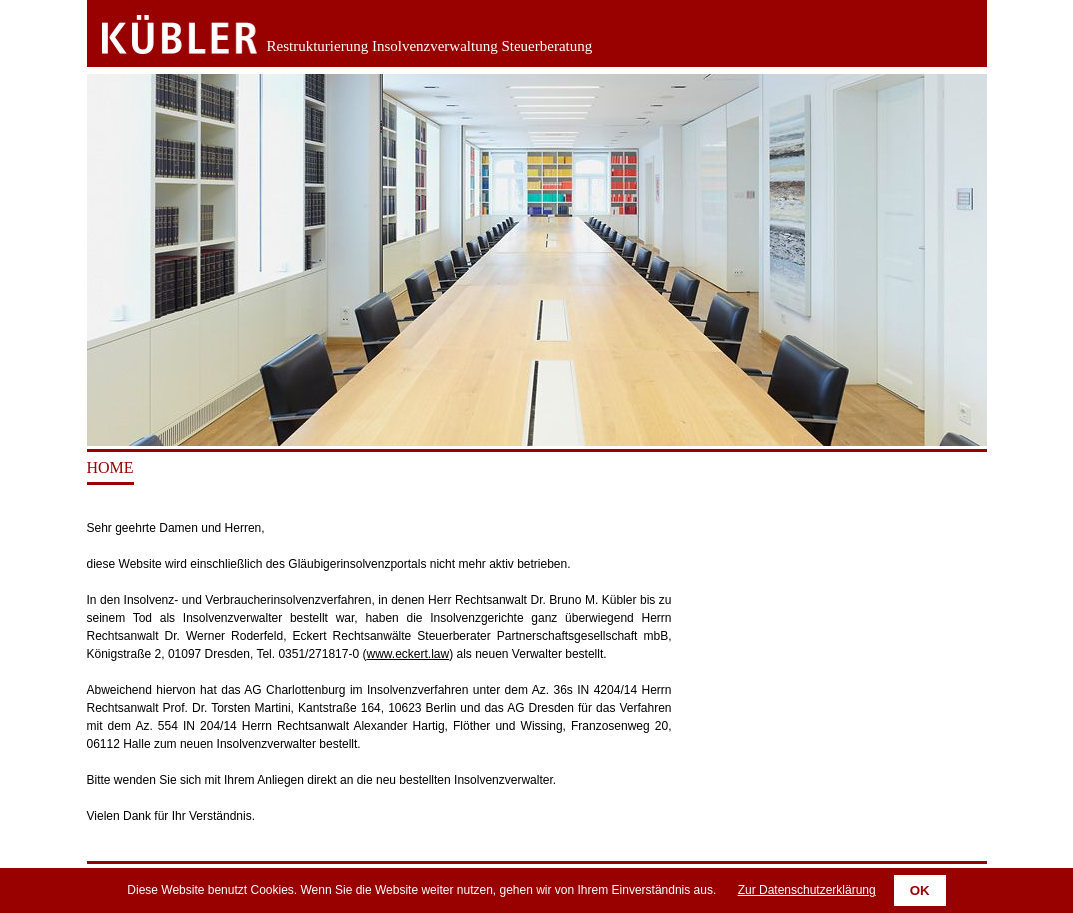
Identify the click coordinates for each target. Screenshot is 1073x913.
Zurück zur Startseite (164, 35)
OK (920, 890)
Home (110, 467)
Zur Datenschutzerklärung (807, 890)
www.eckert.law (407, 654)
